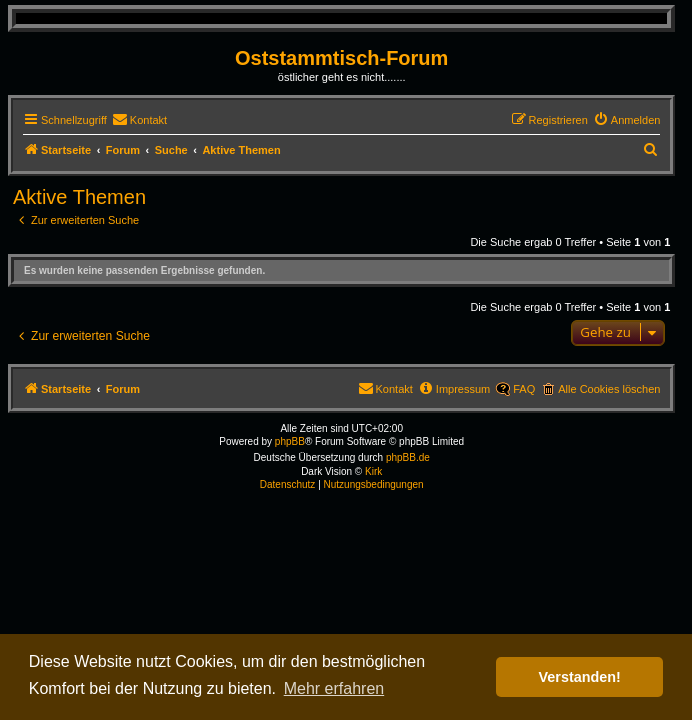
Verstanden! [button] (580, 677)
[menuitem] (139, 120)
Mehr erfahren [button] (334, 688)
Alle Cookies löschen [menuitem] (609, 389)
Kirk (373, 471)
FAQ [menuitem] (524, 389)
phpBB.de (408, 457)
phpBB (290, 441)
